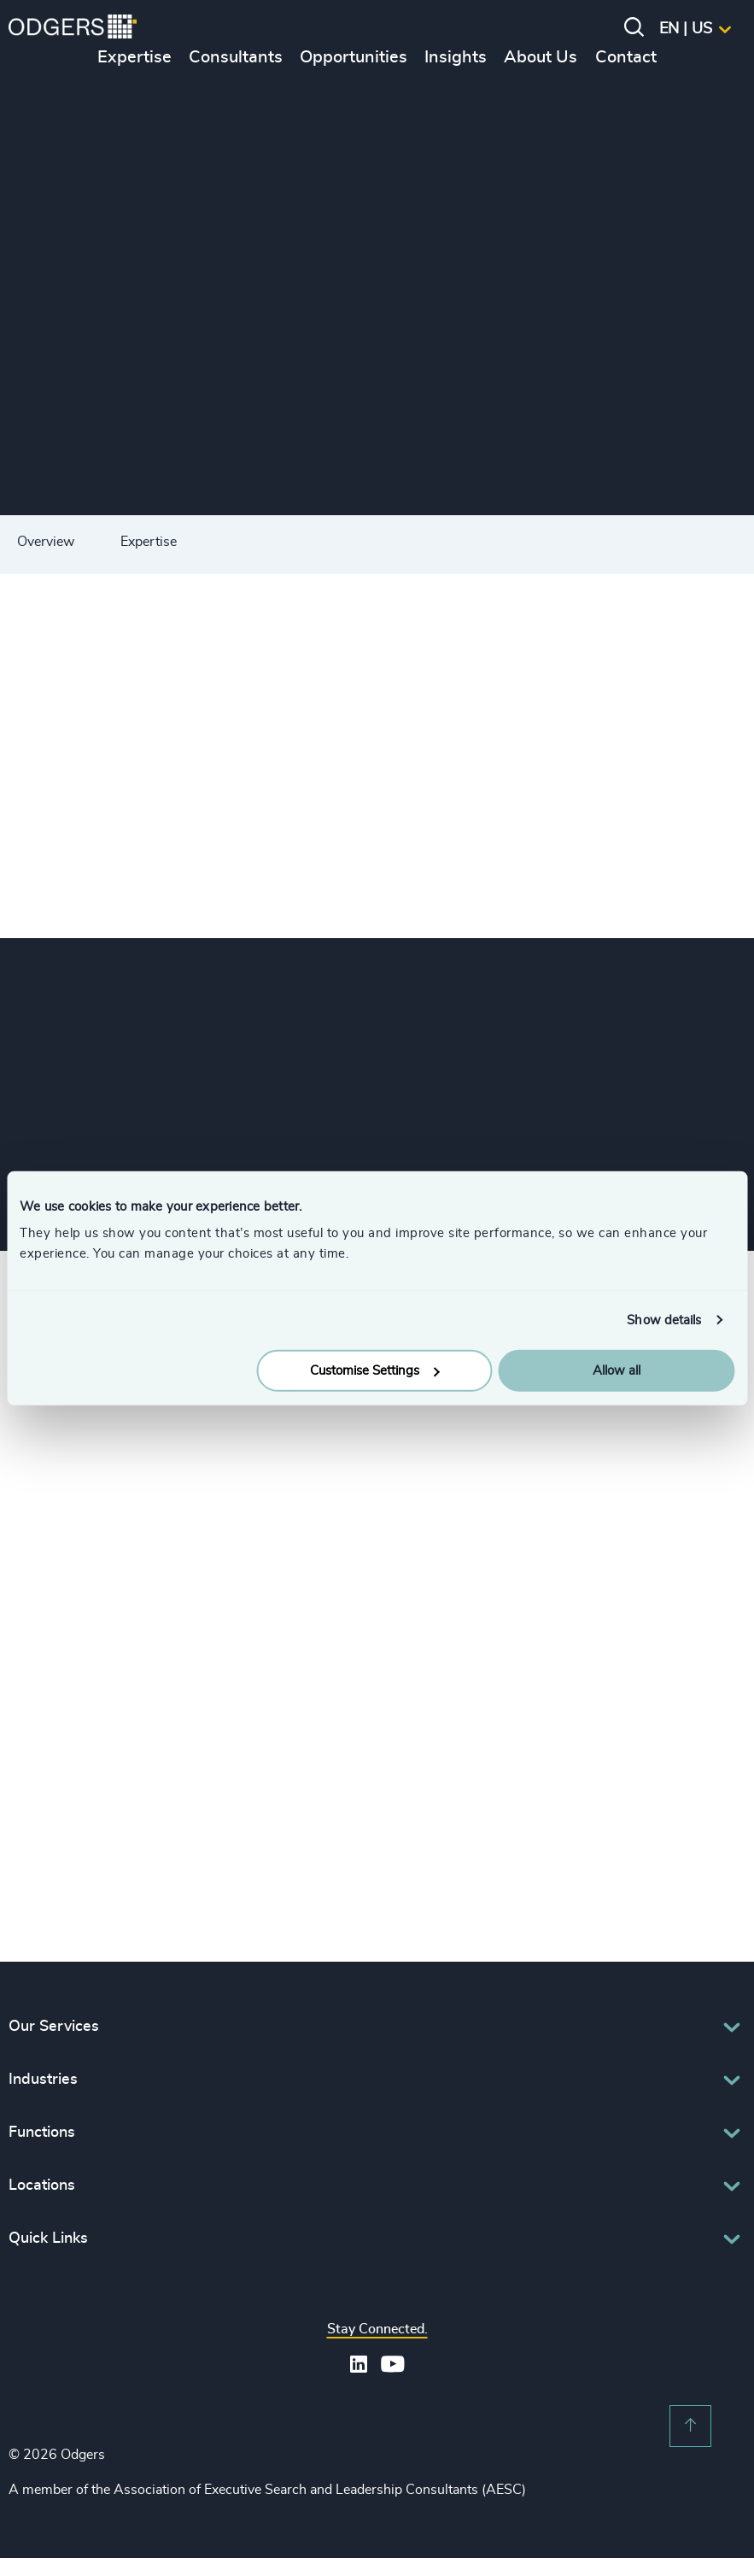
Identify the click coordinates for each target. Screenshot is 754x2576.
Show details (664, 1319)
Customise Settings (375, 1370)
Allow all (616, 1370)
